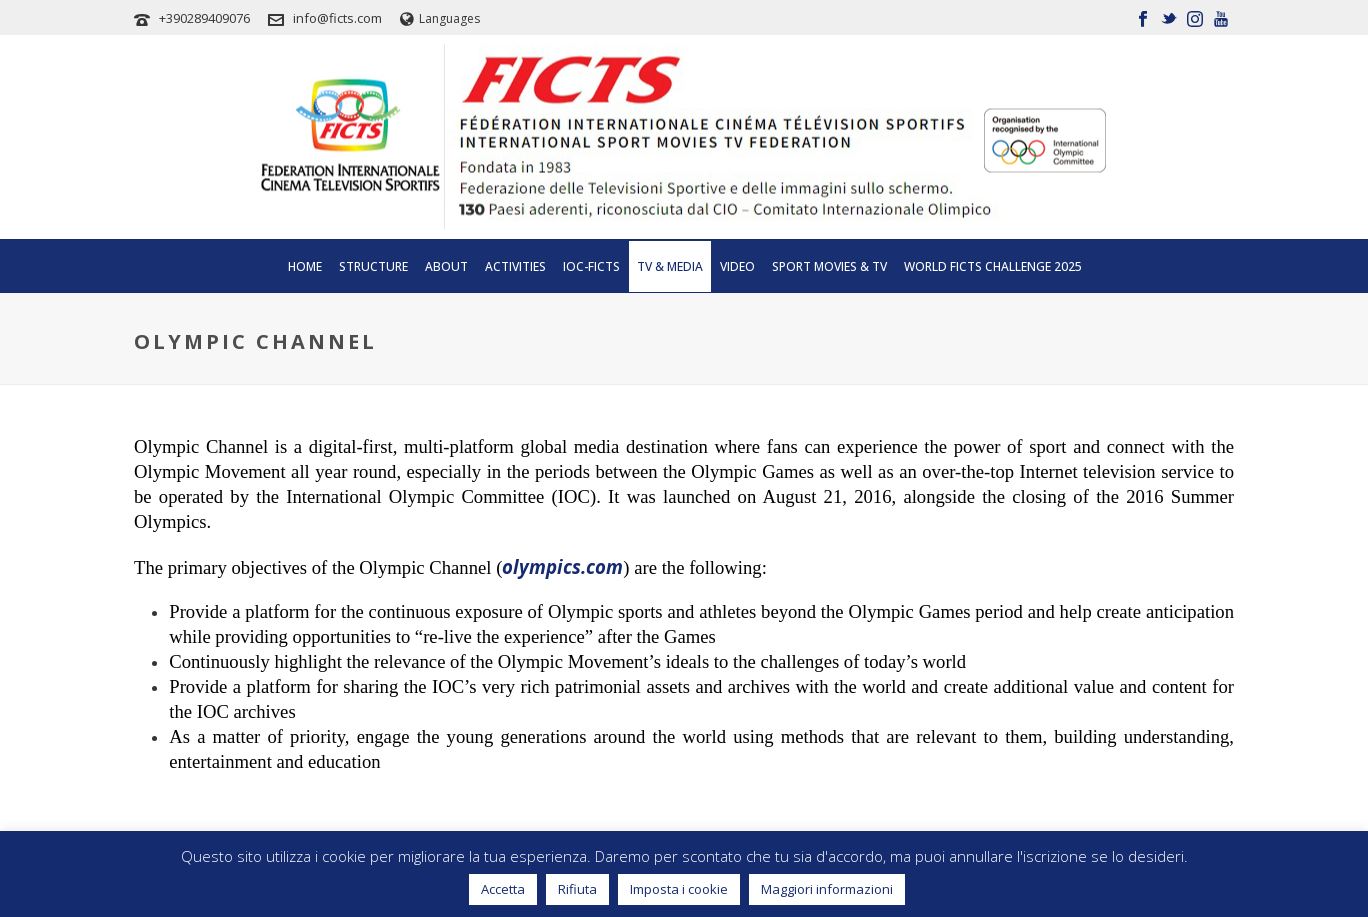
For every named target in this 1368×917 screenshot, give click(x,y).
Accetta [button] (503, 889)
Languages (440, 18)
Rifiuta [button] (577, 889)
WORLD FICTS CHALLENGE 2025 (993, 266)
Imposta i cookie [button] (679, 889)
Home (305, 266)
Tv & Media (670, 266)
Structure (373, 266)
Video (737, 266)
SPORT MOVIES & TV (829, 266)
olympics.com (562, 566)
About (446, 266)
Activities (515, 266)
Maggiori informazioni (827, 889)
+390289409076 (204, 18)
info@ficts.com (337, 18)
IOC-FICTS (591, 266)
